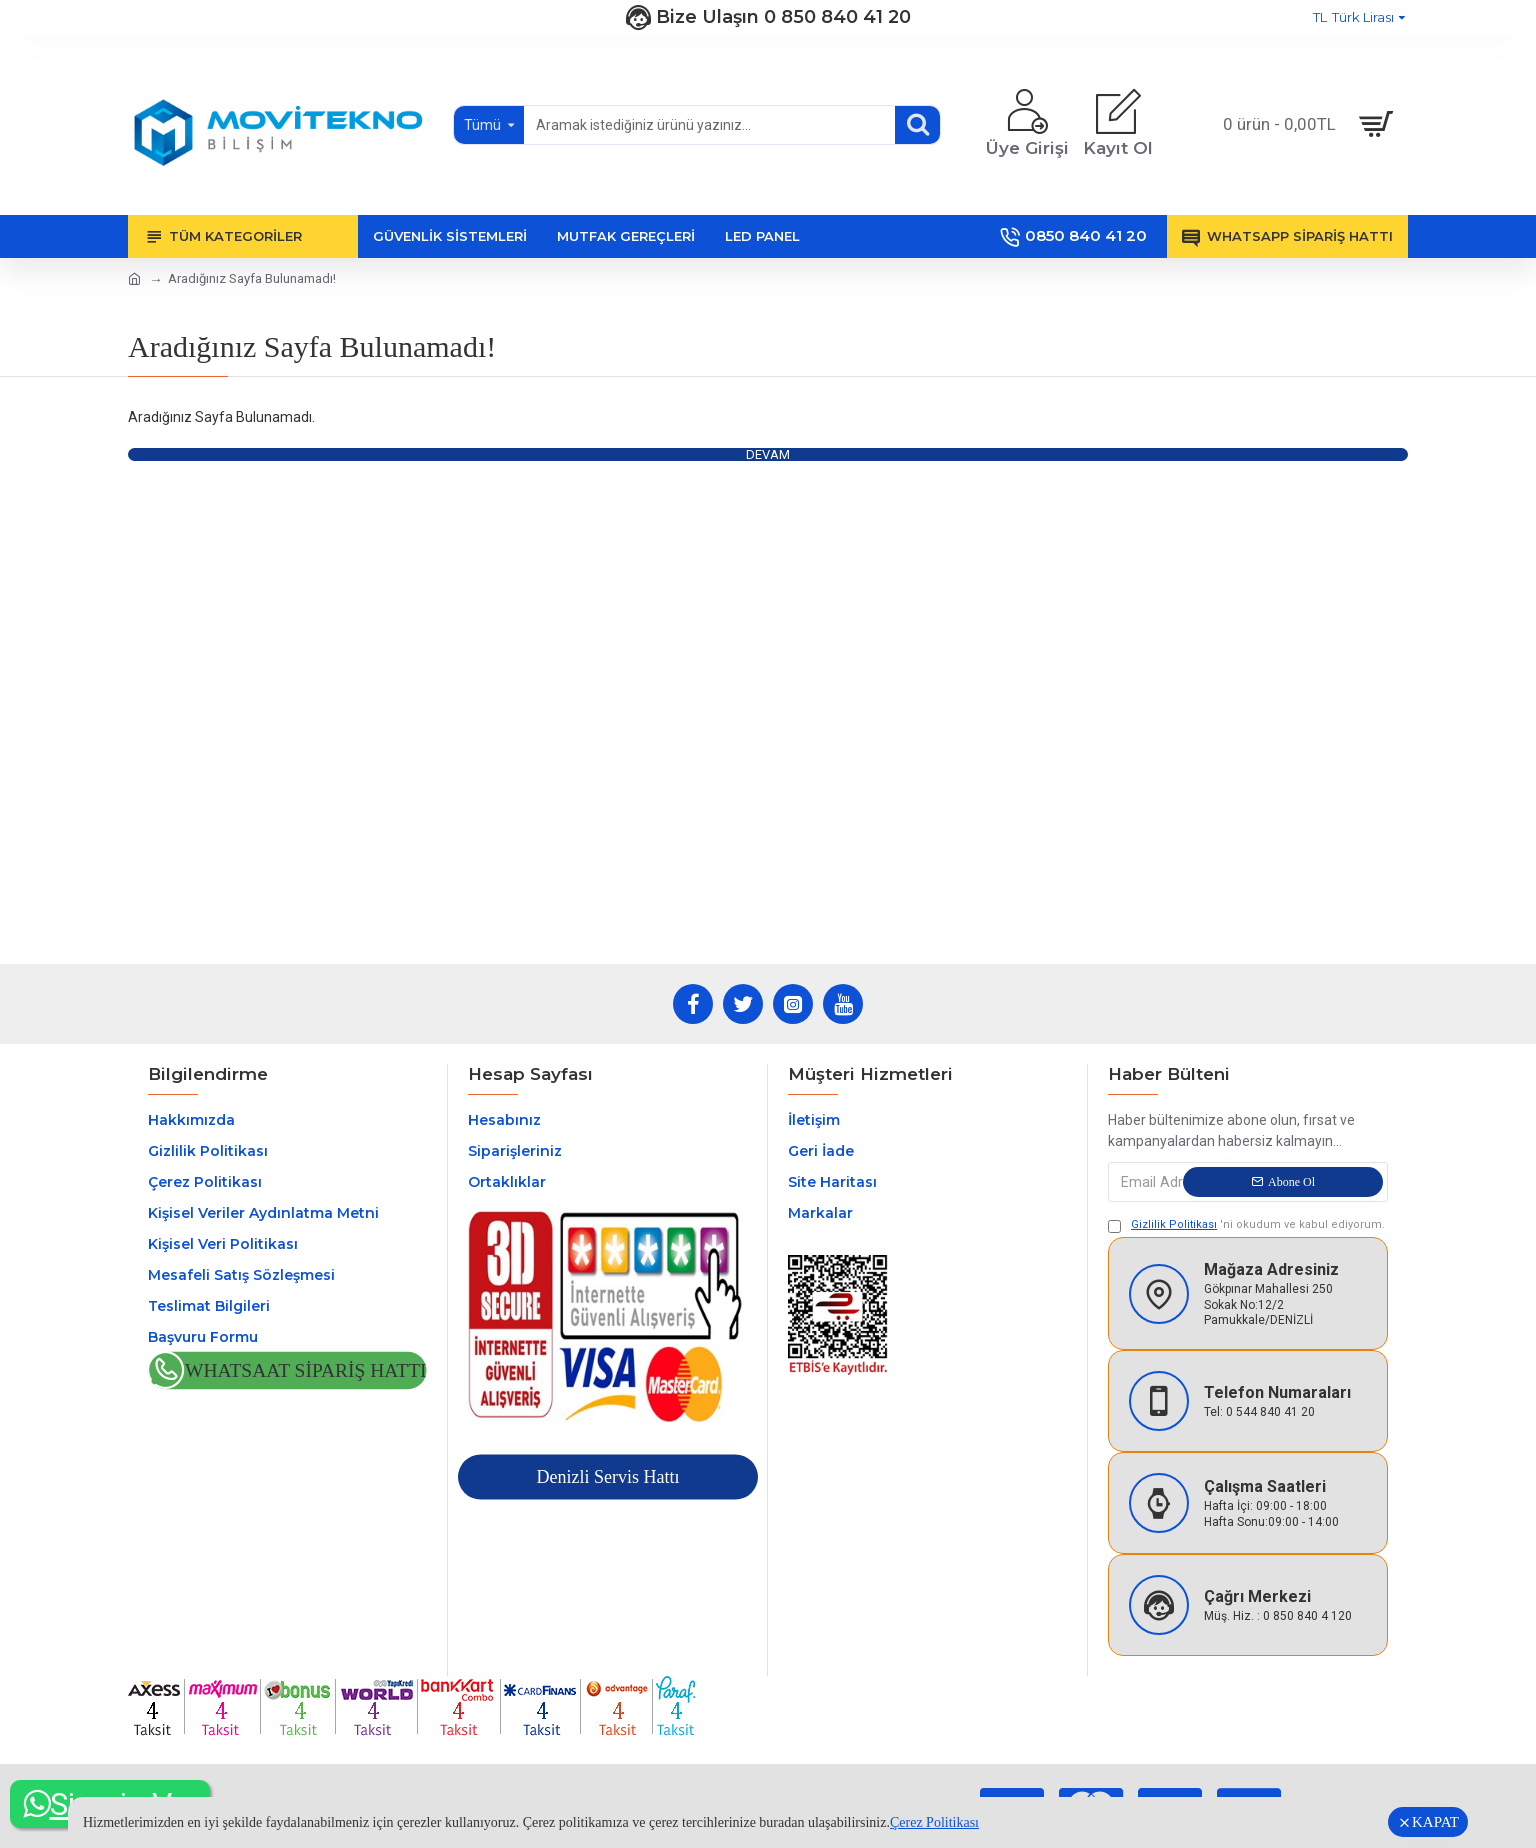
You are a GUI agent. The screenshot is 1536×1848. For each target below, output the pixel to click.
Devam (768, 454)
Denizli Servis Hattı (607, 1476)
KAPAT (1435, 1822)
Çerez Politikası (934, 1822)
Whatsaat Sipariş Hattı (306, 1370)
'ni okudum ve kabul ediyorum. (1246, 1225)
